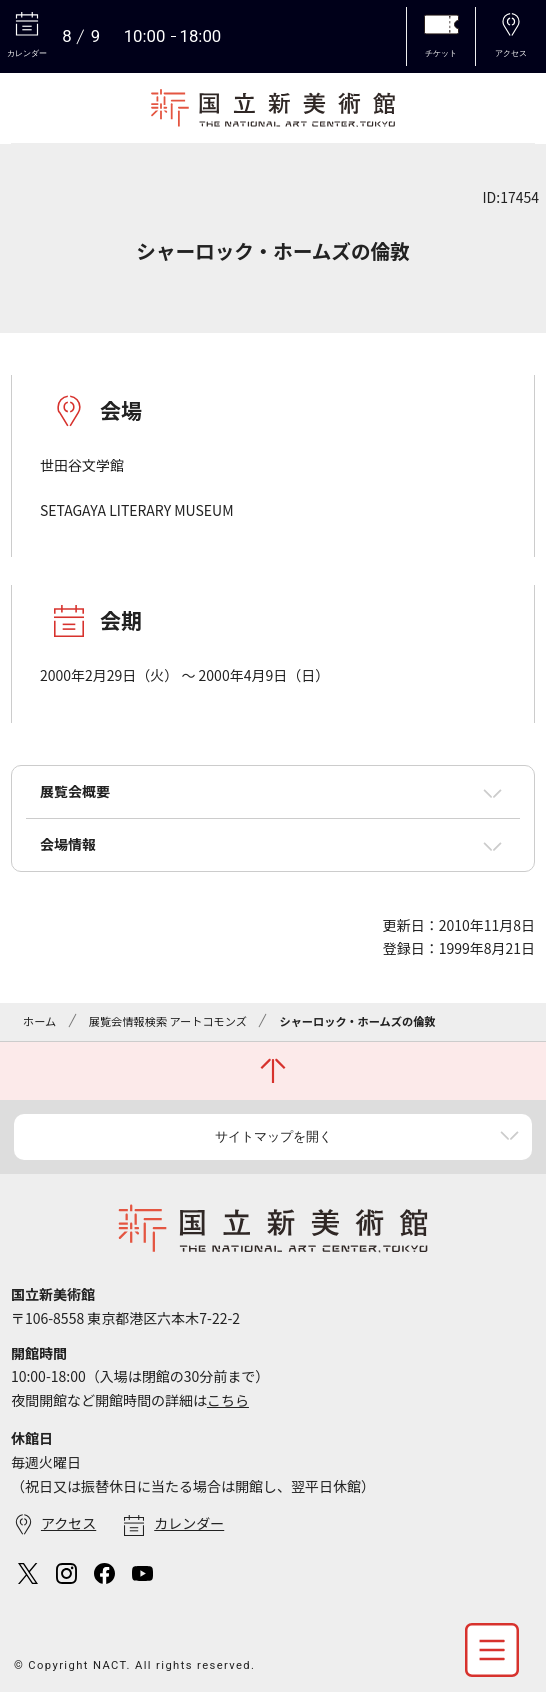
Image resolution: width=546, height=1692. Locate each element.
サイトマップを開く (273, 1136)
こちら (228, 1400)
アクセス (68, 1523)
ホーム (39, 1021)
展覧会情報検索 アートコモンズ (168, 1021)
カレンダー (189, 1523)
